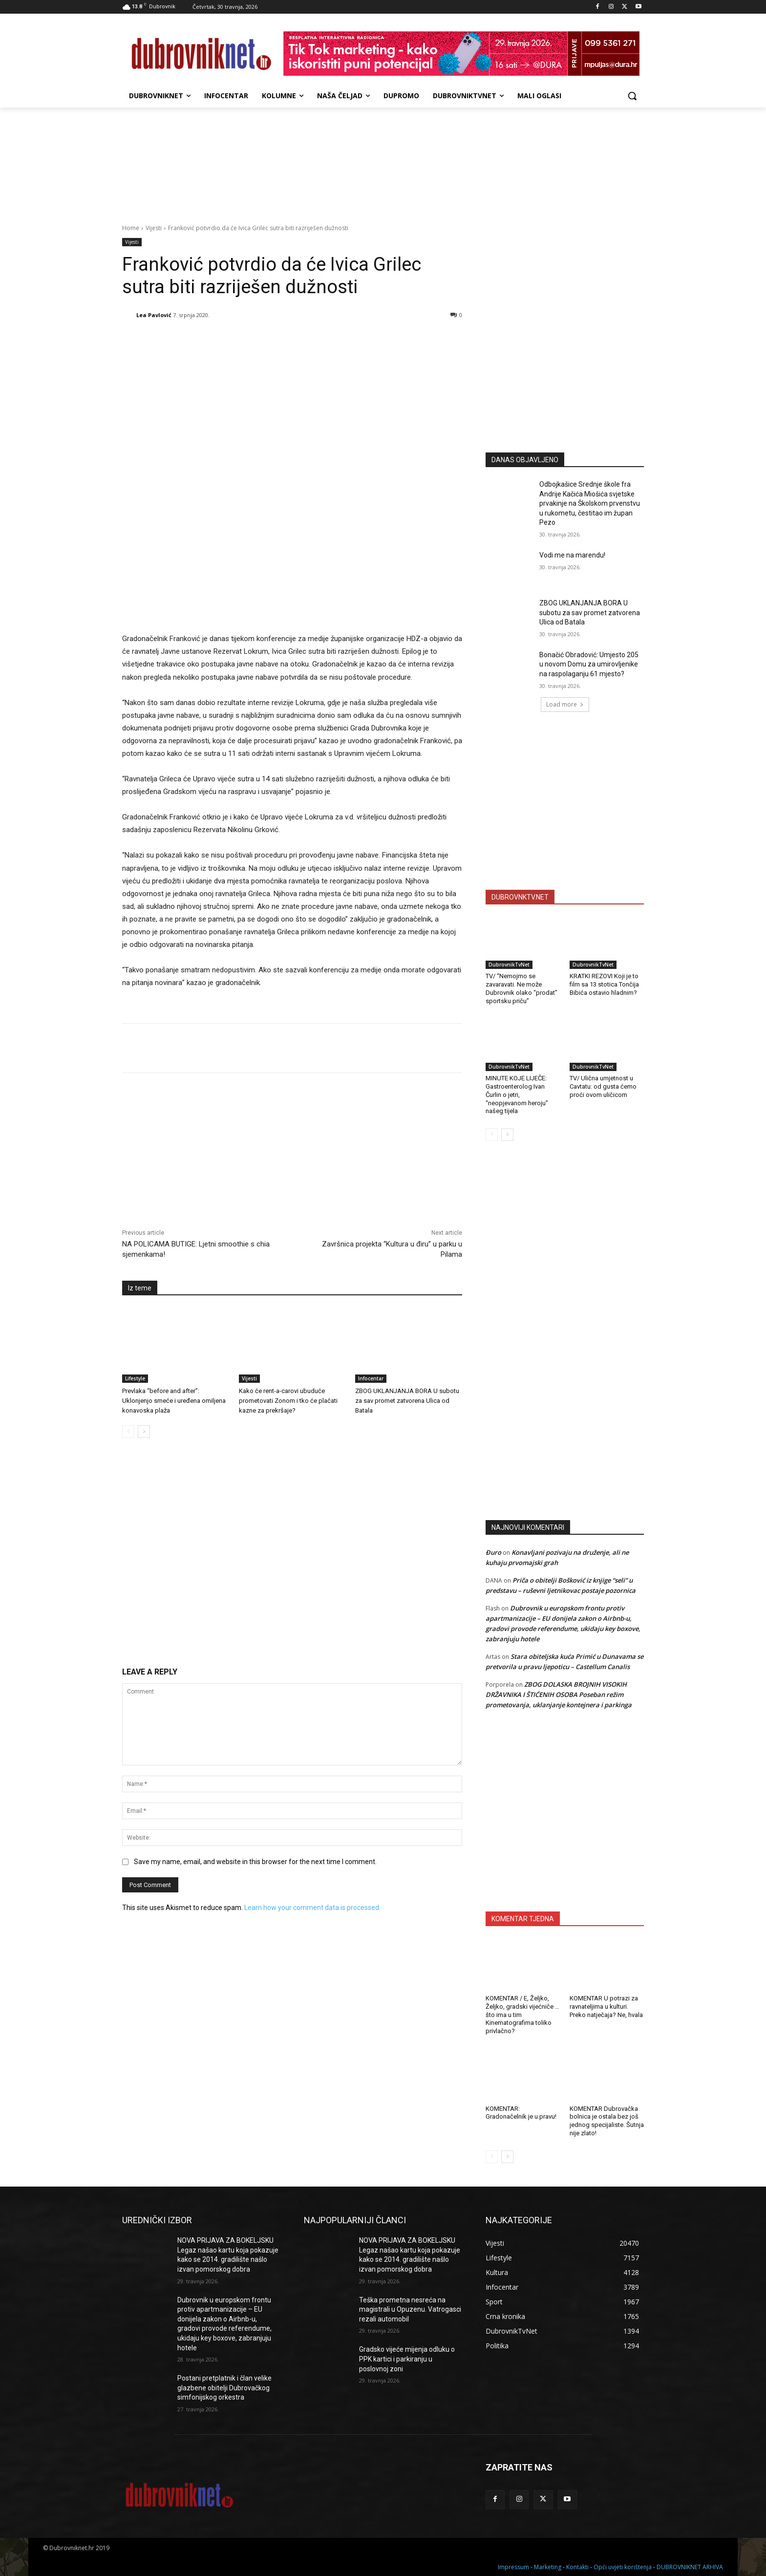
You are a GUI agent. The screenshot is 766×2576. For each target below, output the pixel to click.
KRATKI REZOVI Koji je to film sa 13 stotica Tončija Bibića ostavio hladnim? (604, 984)
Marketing (547, 2567)
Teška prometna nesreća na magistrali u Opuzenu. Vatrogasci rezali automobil (410, 2309)
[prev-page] (128, 1431)
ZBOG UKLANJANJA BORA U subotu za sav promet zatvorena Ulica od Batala (407, 1400)
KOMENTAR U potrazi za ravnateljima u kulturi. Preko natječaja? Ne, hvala (606, 2006)
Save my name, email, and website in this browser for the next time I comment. (255, 1862)
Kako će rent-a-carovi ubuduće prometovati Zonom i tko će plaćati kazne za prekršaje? (288, 1400)
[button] (632, 95)
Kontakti (577, 2567)
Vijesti (154, 228)
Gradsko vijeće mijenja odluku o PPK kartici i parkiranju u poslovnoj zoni (407, 2358)
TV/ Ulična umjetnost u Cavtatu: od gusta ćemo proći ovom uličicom (603, 1086)
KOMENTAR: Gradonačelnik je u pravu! (521, 2113)
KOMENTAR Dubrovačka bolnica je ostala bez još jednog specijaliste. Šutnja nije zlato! (607, 2121)
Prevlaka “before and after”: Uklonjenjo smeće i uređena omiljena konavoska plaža (174, 1400)
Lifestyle (135, 1378)
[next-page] (144, 1431)
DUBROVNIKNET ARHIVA (690, 2567)
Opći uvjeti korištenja (623, 2567)
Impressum (513, 2567)
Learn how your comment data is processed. (312, 1907)
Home (130, 228)
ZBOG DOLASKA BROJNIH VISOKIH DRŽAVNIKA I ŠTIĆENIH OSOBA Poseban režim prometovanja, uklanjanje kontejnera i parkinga (559, 1694)
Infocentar (370, 1378)
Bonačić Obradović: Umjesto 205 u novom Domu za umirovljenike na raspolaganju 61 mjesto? (588, 664)
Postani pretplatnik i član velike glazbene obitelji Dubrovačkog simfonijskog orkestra (224, 2387)
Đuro (493, 1552)
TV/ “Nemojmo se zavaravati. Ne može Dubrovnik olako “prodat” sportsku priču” (521, 988)
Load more (565, 704)
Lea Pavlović (153, 315)
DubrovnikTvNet (509, 964)
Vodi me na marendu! (572, 555)
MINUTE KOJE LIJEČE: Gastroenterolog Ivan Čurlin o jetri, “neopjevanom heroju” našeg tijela (517, 1094)
